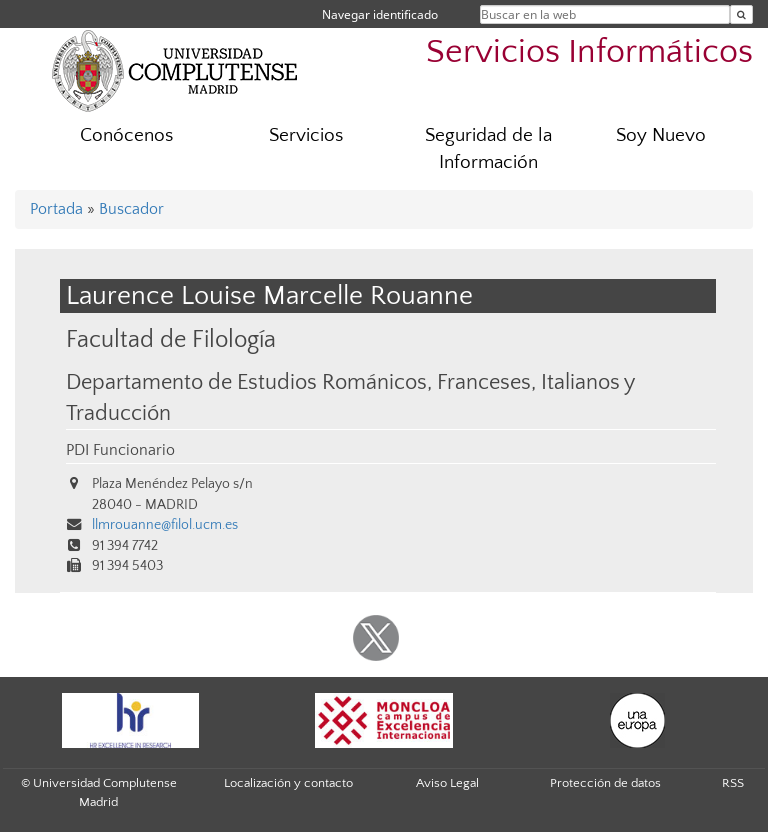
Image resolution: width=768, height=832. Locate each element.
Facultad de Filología (171, 339)
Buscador (131, 209)
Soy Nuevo (661, 135)
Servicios (306, 135)
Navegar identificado (380, 14)
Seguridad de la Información (488, 149)
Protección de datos (605, 783)
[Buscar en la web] (741, 14)
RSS (733, 783)
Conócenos (126, 135)
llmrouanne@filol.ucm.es (165, 525)
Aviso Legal (447, 783)
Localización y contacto (288, 783)
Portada (56, 209)
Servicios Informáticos (589, 52)
